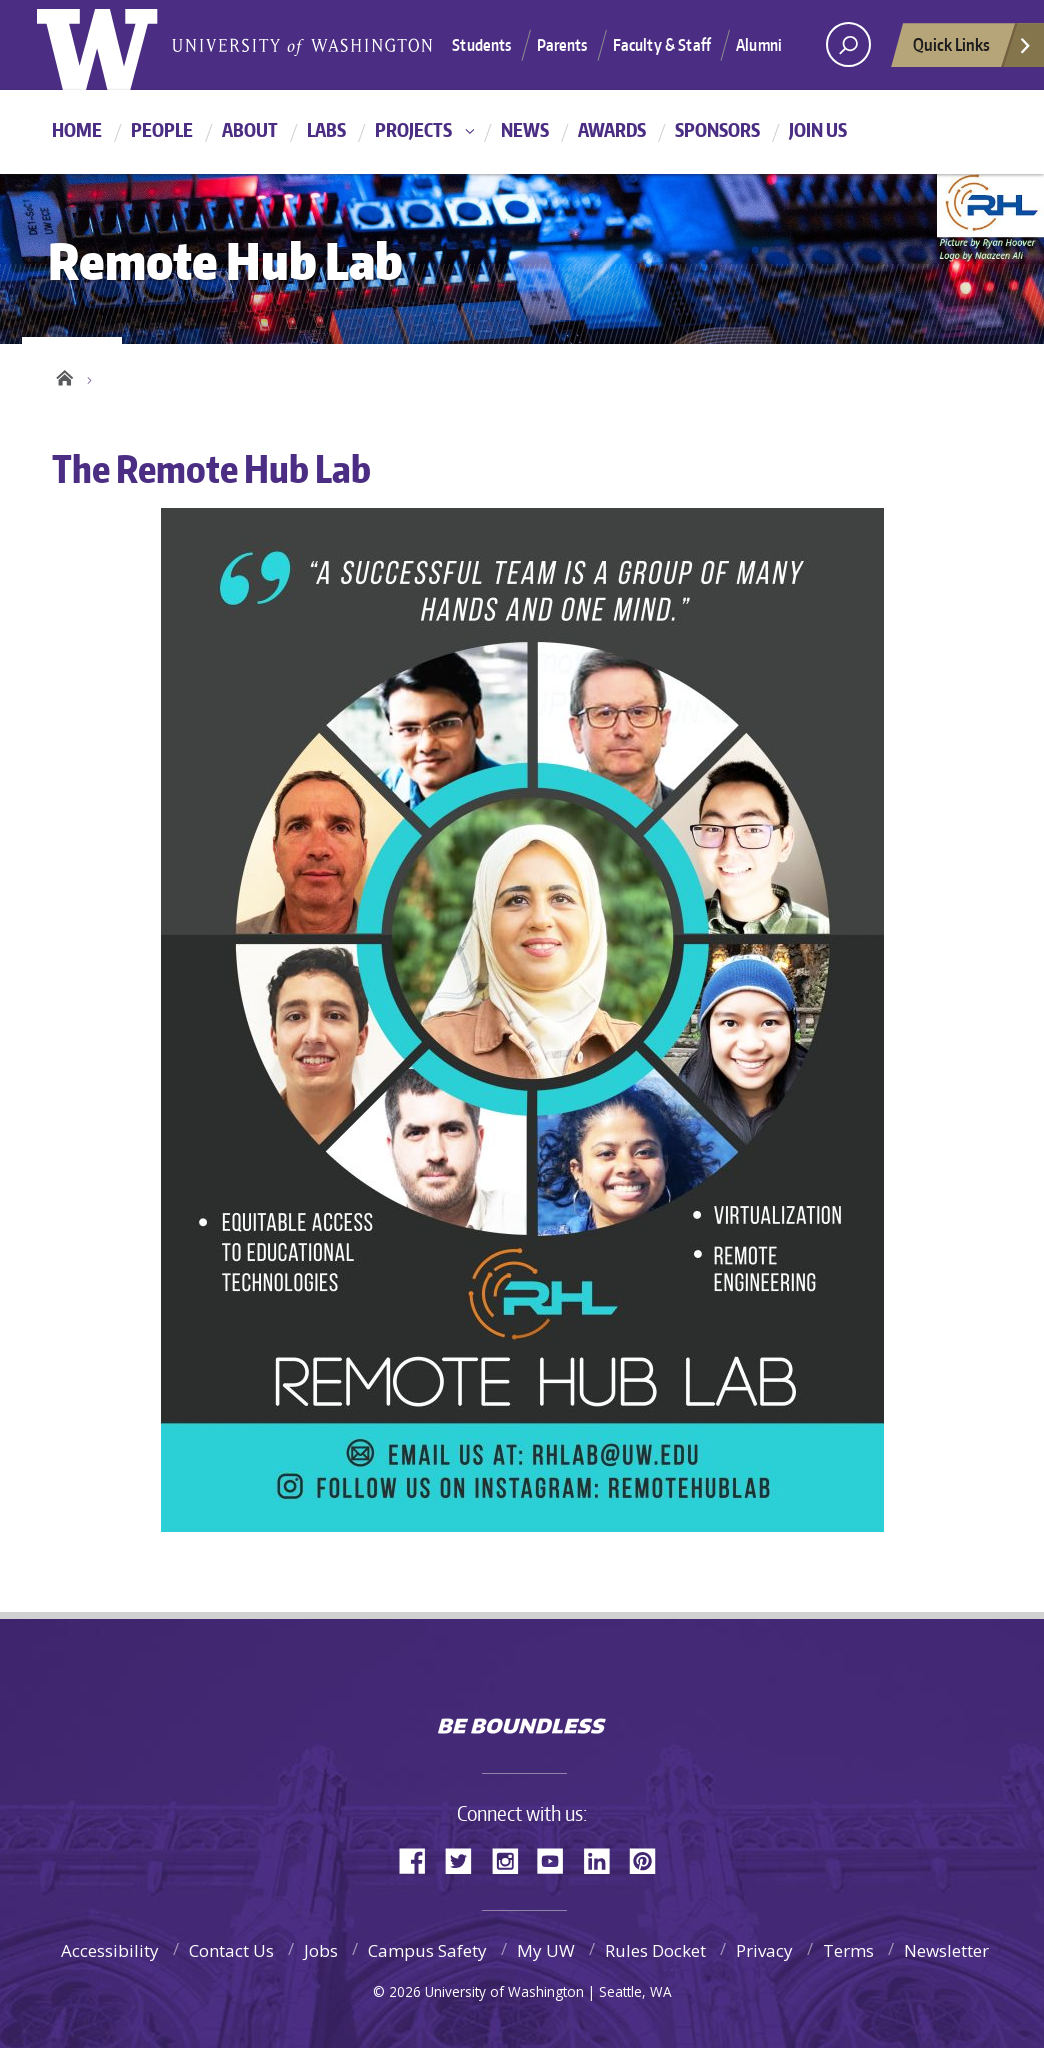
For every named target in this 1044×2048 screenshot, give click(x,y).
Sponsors (717, 129)
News (525, 129)
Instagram (512, 1859)
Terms (848, 1950)
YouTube (558, 1859)
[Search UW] (848, 44)
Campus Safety (427, 1950)
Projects (413, 129)
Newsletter (946, 1950)
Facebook (420, 1859)
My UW (546, 1950)
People (162, 129)
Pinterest (650, 1859)
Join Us (818, 129)
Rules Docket (655, 1950)
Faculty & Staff (662, 45)
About (250, 129)
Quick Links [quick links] (973, 50)
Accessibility (110, 1950)
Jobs (321, 1950)
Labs (326, 129)
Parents (562, 45)
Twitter (466, 1859)
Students (481, 45)
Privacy (764, 1950)
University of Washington (522, 1683)
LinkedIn (604, 1859)
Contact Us (231, 1950)
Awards (612, 129)
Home (77, 129)
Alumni (759, 45)
